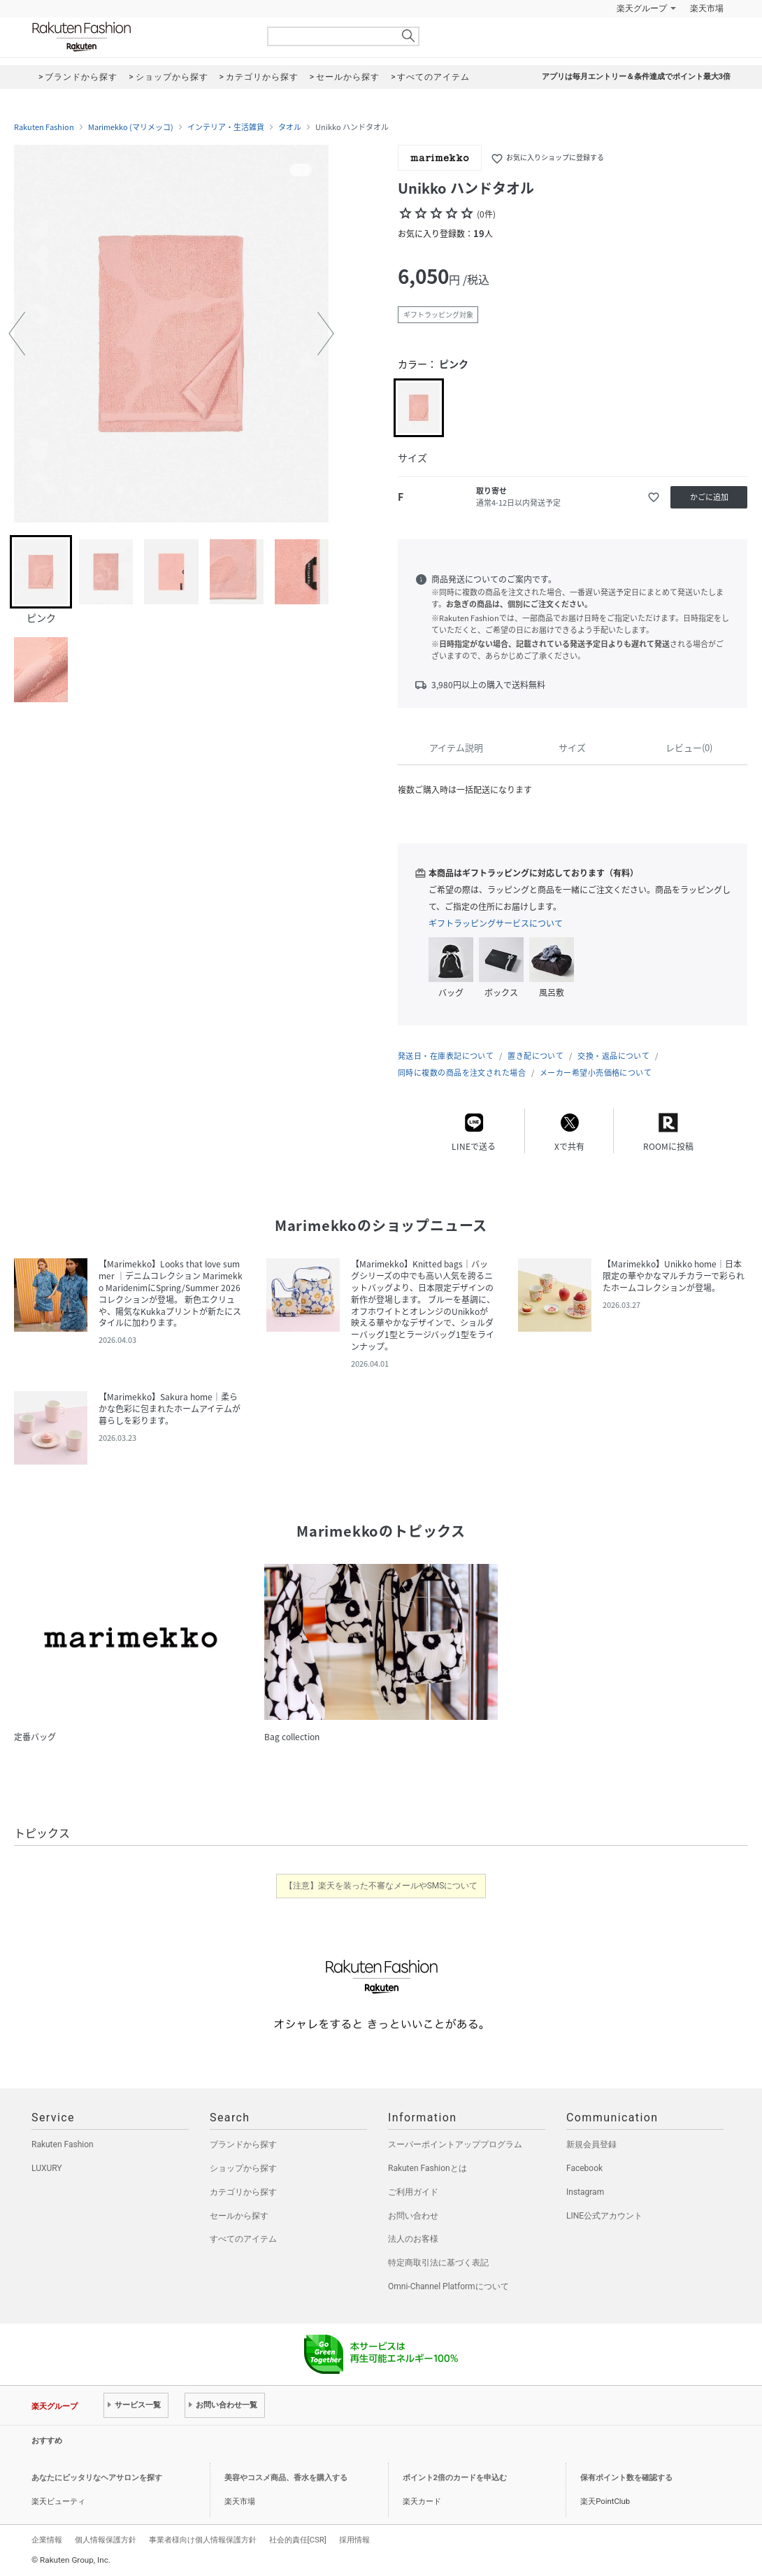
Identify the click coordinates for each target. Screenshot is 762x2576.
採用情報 (354, 2540)
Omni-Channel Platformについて (448, 2286)
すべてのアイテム (243, 2239)
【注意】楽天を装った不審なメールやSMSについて (381, 1886)
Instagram (585, 2192)
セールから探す (239, 2216)
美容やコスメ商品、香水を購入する (285, 2477)
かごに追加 (709, 497)
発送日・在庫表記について (446, 1056)
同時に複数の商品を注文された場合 (462, 1073)
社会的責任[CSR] (297, 2540)
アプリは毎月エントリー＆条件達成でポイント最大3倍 (636, 76)
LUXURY (46, 2168)
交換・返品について (613, 1056)
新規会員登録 (591, 2144)
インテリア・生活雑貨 (225, 127)
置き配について (535, 1056)
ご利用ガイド (413, 2192)
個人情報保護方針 (105, 2540)
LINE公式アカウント (604, 2216)
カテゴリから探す (243, 2192)
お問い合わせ (413, 2216)
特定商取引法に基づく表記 (438, 2263)
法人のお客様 (413, 2239)
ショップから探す (243, 2168)
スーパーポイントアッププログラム (455, 2144)
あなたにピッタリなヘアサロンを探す (96, 2477)
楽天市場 (707, 8)
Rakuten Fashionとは (427, 2168)
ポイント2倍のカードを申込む (455, 2477)
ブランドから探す (243, 2144)
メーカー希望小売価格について (596, 1073)
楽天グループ (642, 8)
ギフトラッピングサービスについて (496, 923)
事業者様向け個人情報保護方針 (203, 2540)
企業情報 (46, 2540)
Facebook (584, 2168)
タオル (289, 127)
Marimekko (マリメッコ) (130, 127)
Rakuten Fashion (139, 36)
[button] (17, 333)
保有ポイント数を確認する (626, 2477)
